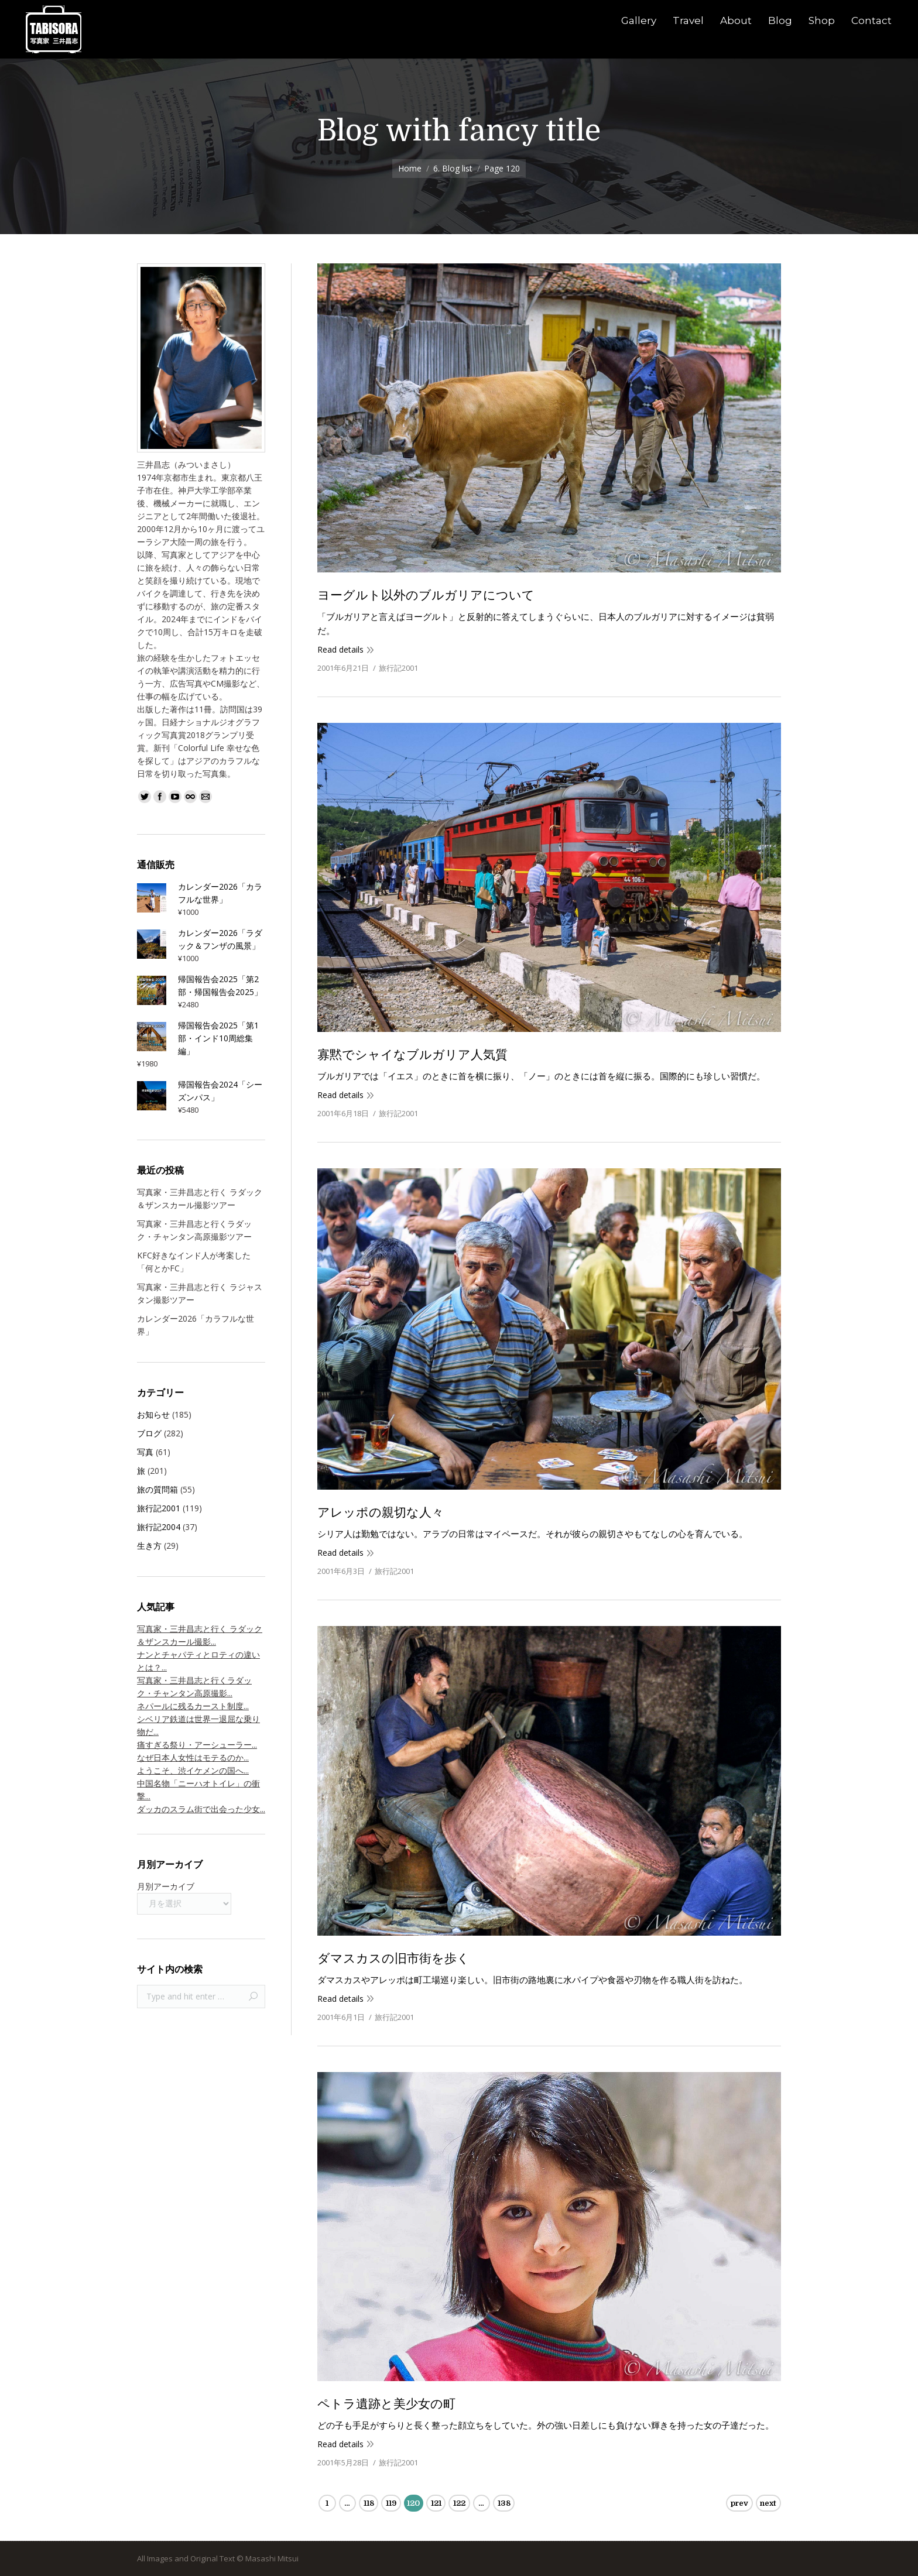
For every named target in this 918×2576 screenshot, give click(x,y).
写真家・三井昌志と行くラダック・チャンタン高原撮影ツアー (194, 1230)
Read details (340, 649)
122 (459, 2503)
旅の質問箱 (157, 1489)
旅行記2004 (158, 1526)
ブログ (149, 1433)
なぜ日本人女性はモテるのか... (193, 1757)
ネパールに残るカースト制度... (193, 1705)
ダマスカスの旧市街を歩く (393, 1958)
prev (739, 2503)
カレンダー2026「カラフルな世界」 (195, 1325)
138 (504, 2503)
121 (436, 2503)
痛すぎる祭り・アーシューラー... (197, 1744)
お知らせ (153, 1414)
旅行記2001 (398, 668)
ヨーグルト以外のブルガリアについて (426, 595)
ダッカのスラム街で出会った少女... (201, 1808)
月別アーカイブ (165, 1886)
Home (410, 168)
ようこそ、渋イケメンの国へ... (193, 1770)
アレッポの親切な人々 (380, 1512)
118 (369, 2503)
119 (391, 2503)
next (768, 2503)
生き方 (149, 1545)
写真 (145, 1451)
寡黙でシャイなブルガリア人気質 (412, 1055)
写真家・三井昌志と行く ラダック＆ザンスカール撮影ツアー (199, 1198)
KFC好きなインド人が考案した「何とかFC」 (194, 1262)
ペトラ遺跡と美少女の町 (386, 2404)
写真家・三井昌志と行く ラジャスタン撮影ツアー (199, 1293)
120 (413, 2503)
